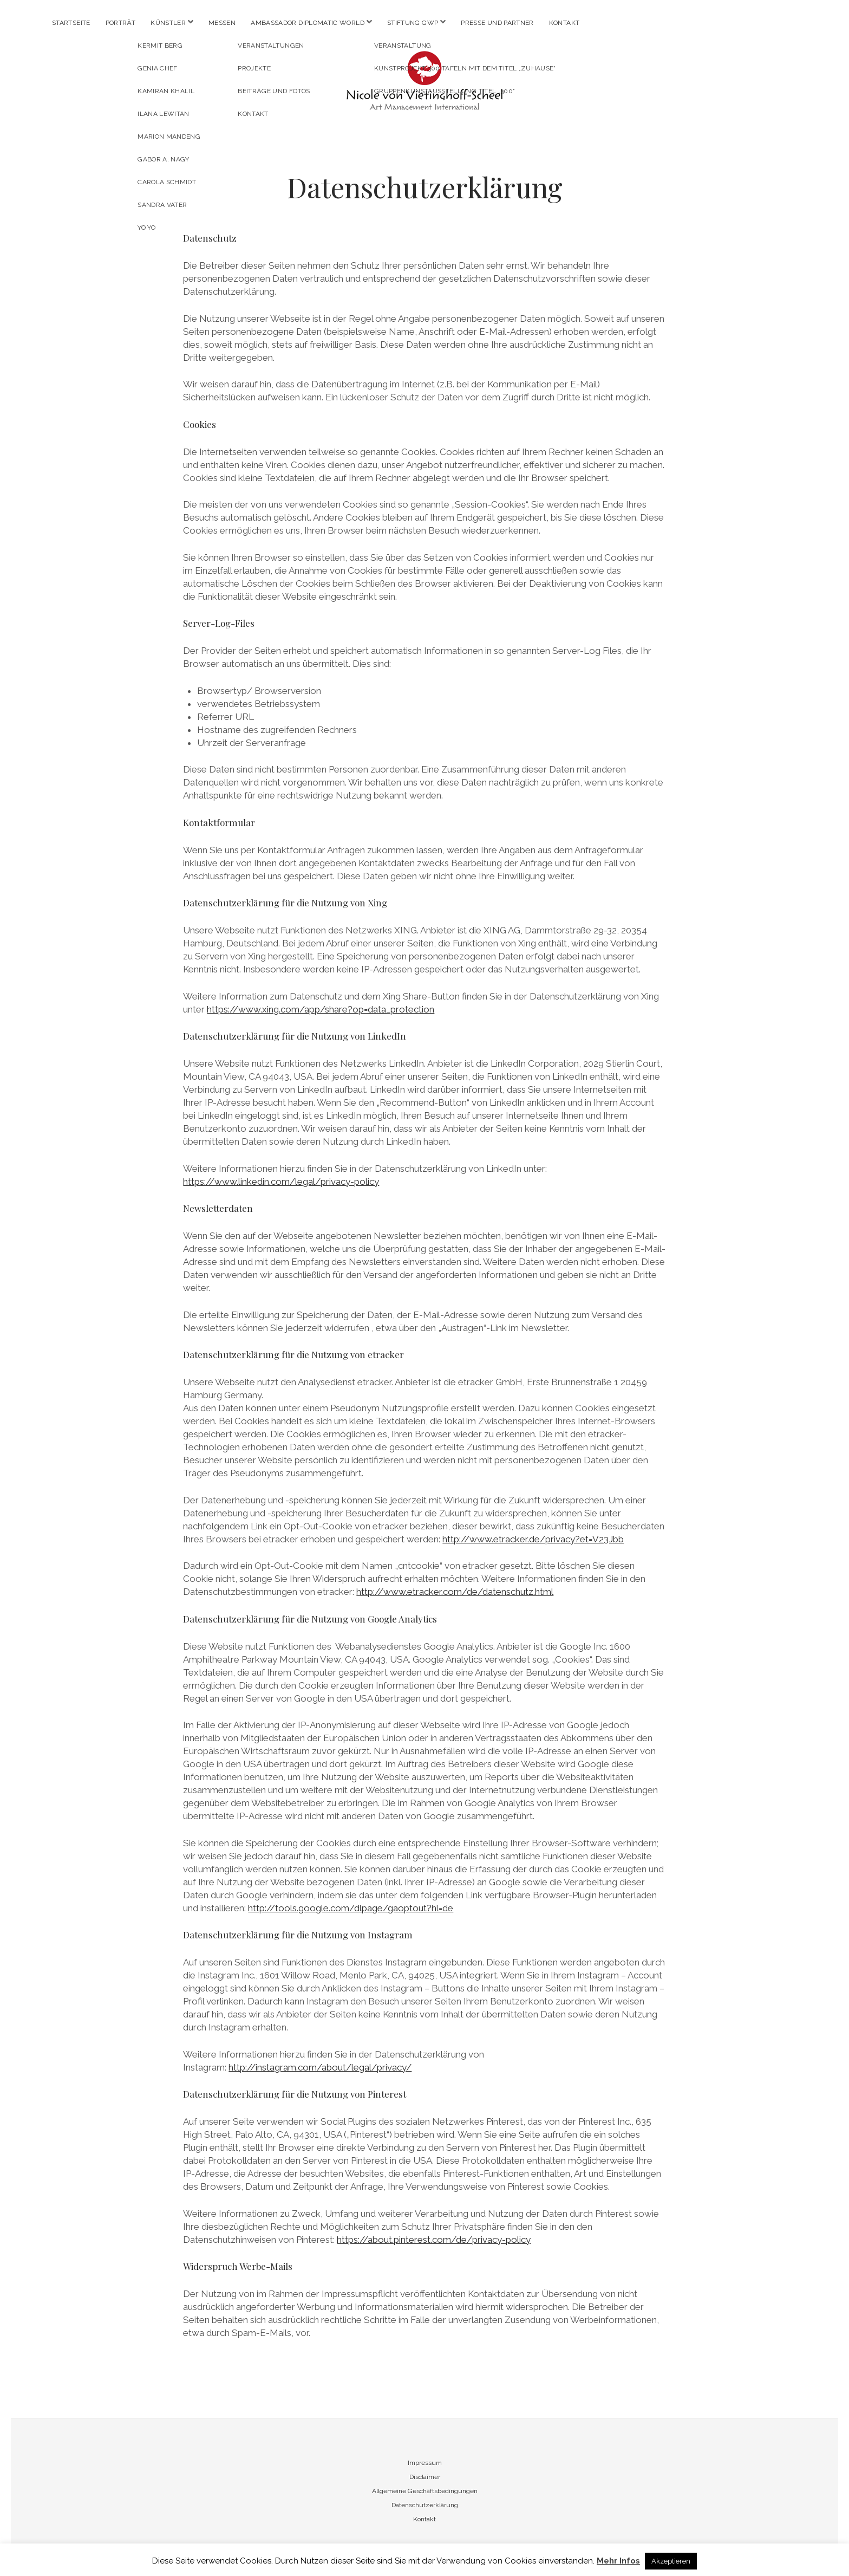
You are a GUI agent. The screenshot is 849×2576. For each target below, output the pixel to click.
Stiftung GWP (412, 23)
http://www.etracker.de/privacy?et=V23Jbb (533, 1539)
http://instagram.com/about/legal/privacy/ (320, 2067)
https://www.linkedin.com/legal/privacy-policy (281, 1181)
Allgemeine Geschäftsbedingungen (425, 2491)
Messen (222, 23)
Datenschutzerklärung (424, 2505)
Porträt (121, 23)
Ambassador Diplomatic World (307, 23)
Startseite (71, 23)
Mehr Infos (618, 2561)
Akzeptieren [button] (670, 2561)
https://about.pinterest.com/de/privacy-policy (434, 2239)
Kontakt (564, 23)
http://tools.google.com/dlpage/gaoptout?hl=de (350, 1908)
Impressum (425, 2463)
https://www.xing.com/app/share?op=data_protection (320, 1009)
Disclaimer (424, 2477)
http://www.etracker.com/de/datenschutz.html (454, 1591)
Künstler (168, 23)
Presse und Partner (497, 23)
